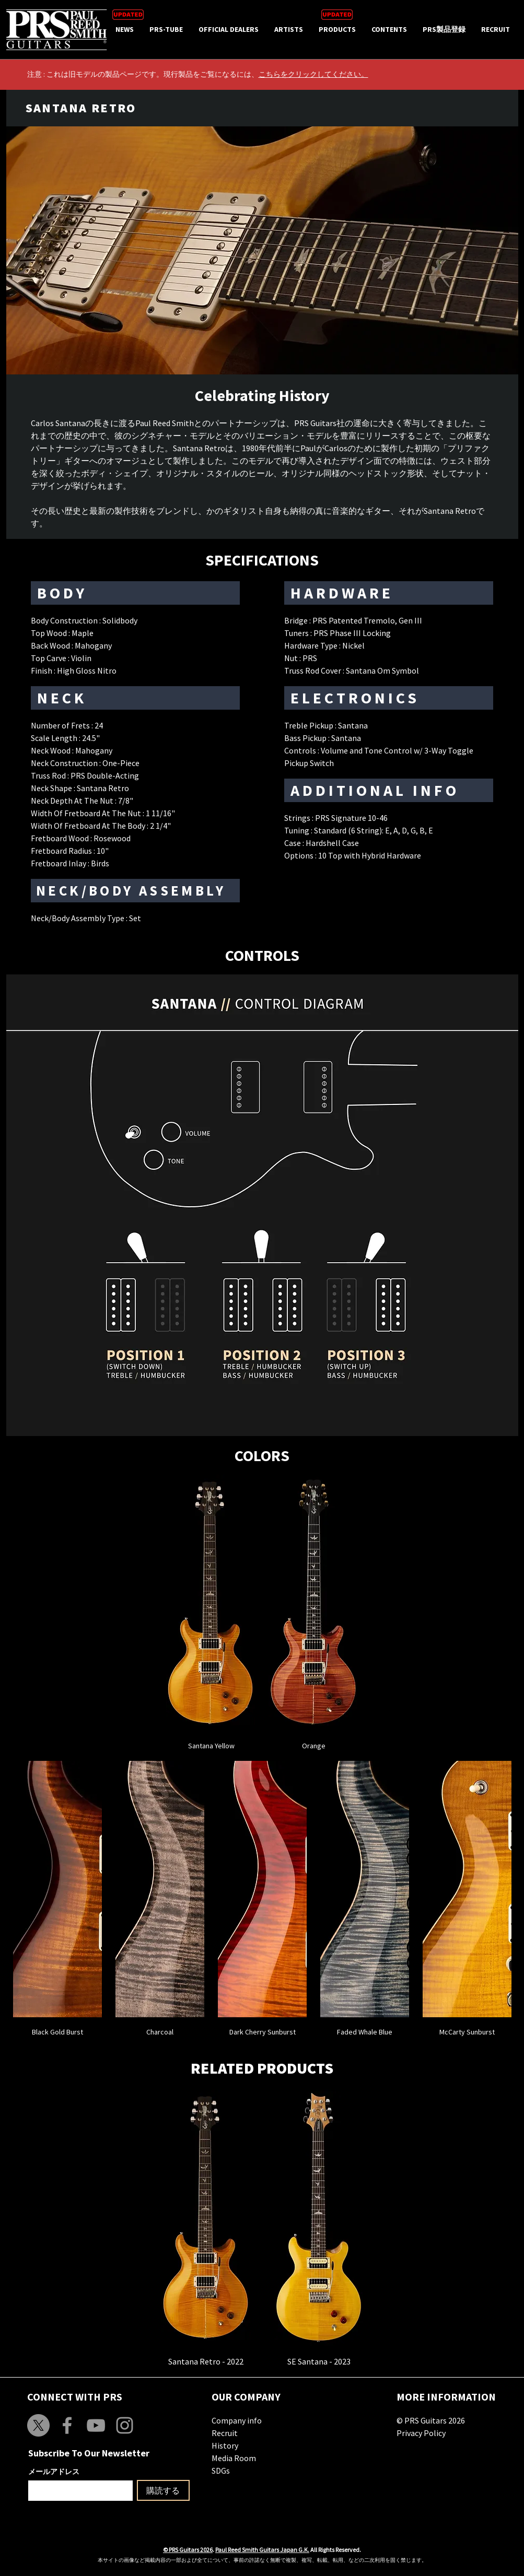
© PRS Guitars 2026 (431, 2420)
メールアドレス (53, 2471)
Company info (237, 2420)
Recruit (225, 2433)
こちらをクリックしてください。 (313, 74)
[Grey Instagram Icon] (124, 2425)
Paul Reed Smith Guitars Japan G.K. (262, 2550)
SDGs (221, 2470)
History (225, 2445)
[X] (38, 2425)
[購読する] (163, 2490)
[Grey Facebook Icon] (67, 2425)
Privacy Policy (421, 2433)
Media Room (234, 2458)
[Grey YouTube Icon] (96, 2425)
